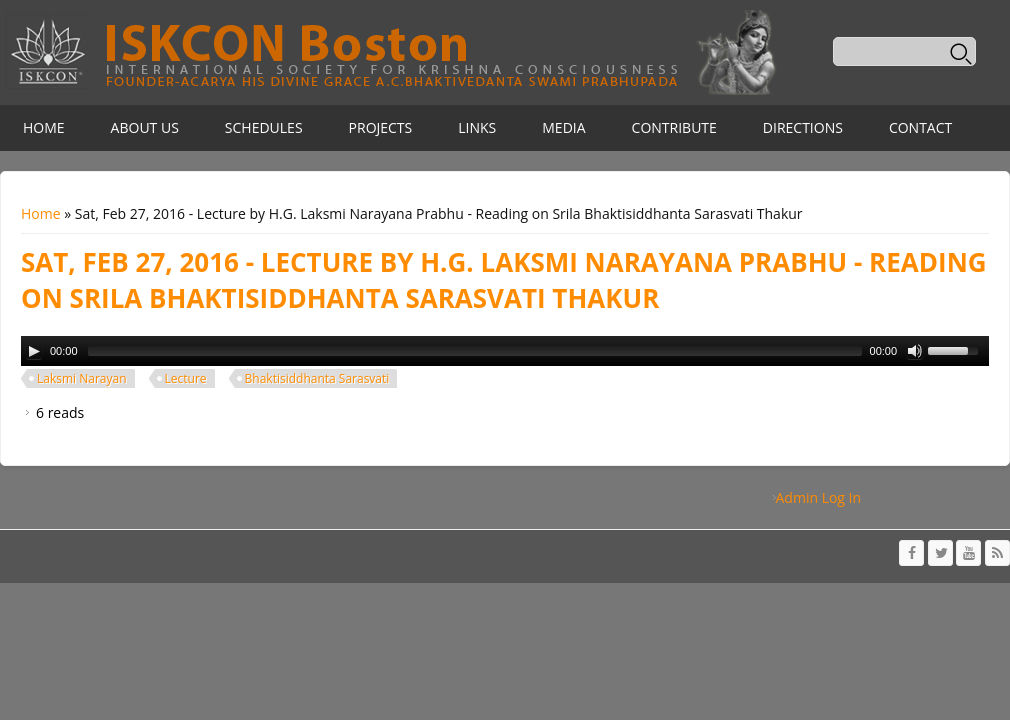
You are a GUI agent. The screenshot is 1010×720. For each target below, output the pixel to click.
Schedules (264, 127)
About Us (145, 127)
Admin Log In (819, 497)
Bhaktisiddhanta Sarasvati (317, 378)
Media (563, 127)
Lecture (186, 378)
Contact (920, 127)
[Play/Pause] (34, 351)
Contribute (674, 127)
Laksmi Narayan (82, 378)
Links (477, 127)
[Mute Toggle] (915, 351)
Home (44, 127)
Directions (803, 127)
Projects (381, 127)
